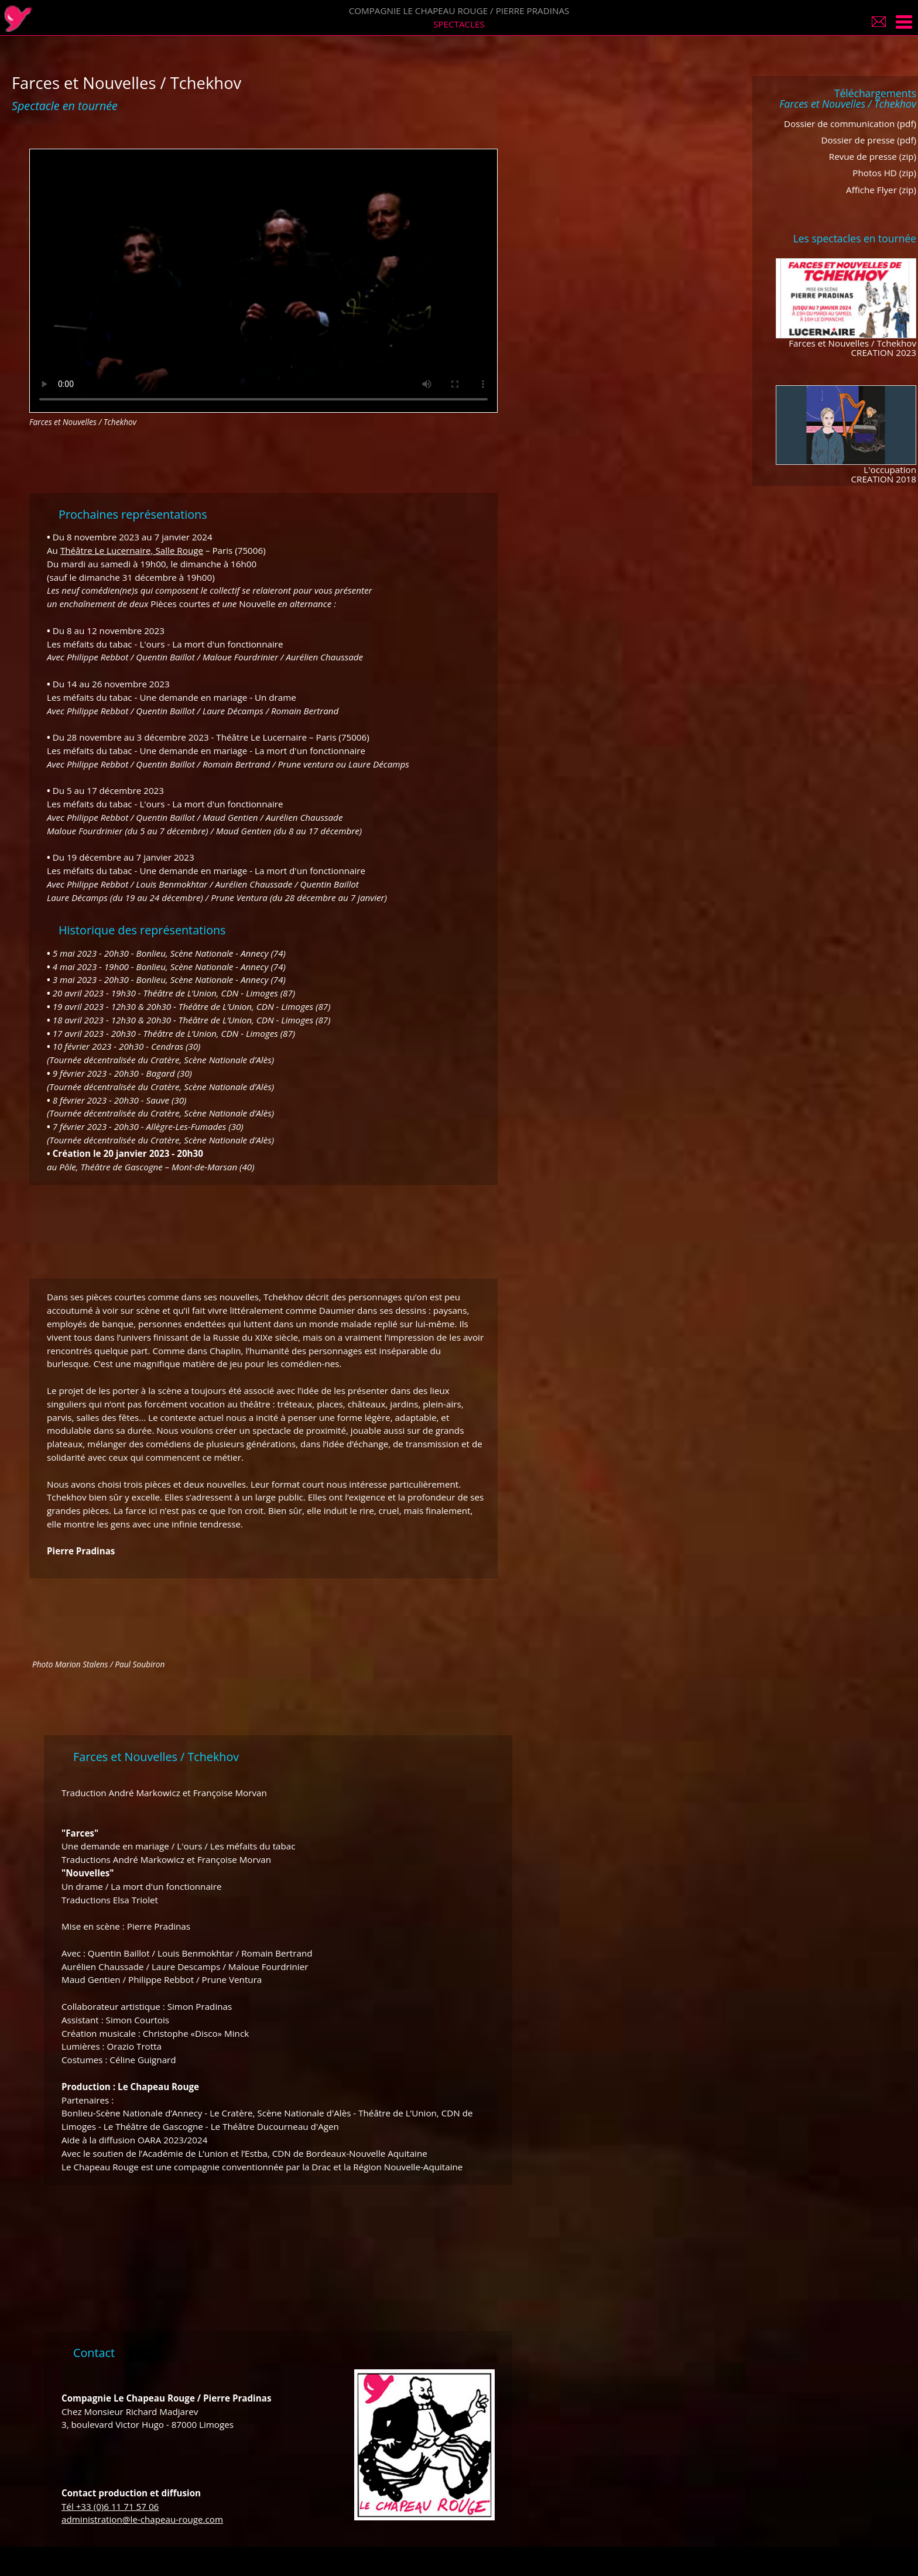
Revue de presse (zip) (872, 156)
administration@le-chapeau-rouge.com (142, 2519)
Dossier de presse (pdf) (868, 140)
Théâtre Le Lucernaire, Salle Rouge (131, 550)
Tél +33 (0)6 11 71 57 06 (110, 2506)
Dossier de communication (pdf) (850, 123)
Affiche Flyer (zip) (881, 190)
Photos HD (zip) (884, 173)
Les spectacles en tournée (854, 238)
